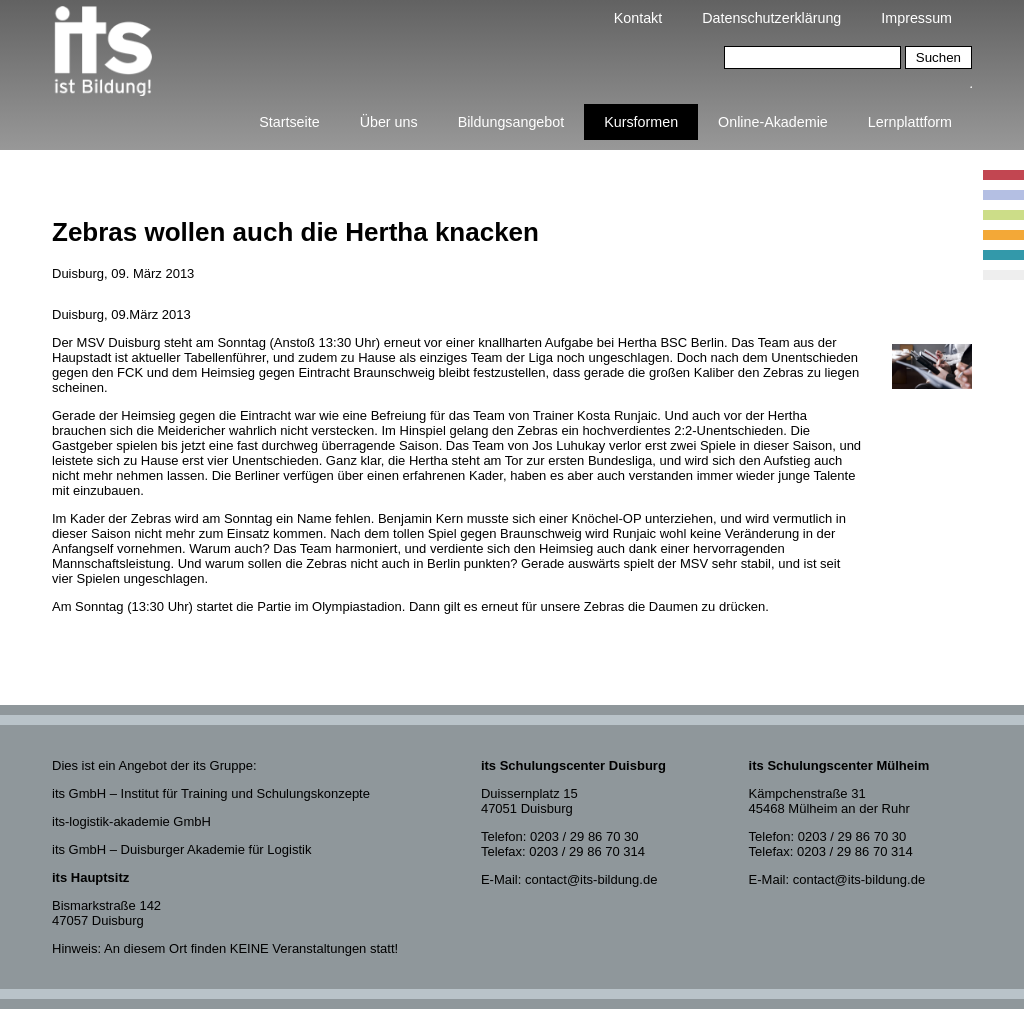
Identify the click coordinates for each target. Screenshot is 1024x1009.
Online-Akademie (773, 122)
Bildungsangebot (511, 122)
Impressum (916, 18)
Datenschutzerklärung (771, 18)
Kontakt (638, 18)
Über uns (389, 122)
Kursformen (641, 122)
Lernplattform (910, 122)
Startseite (289, 122)
